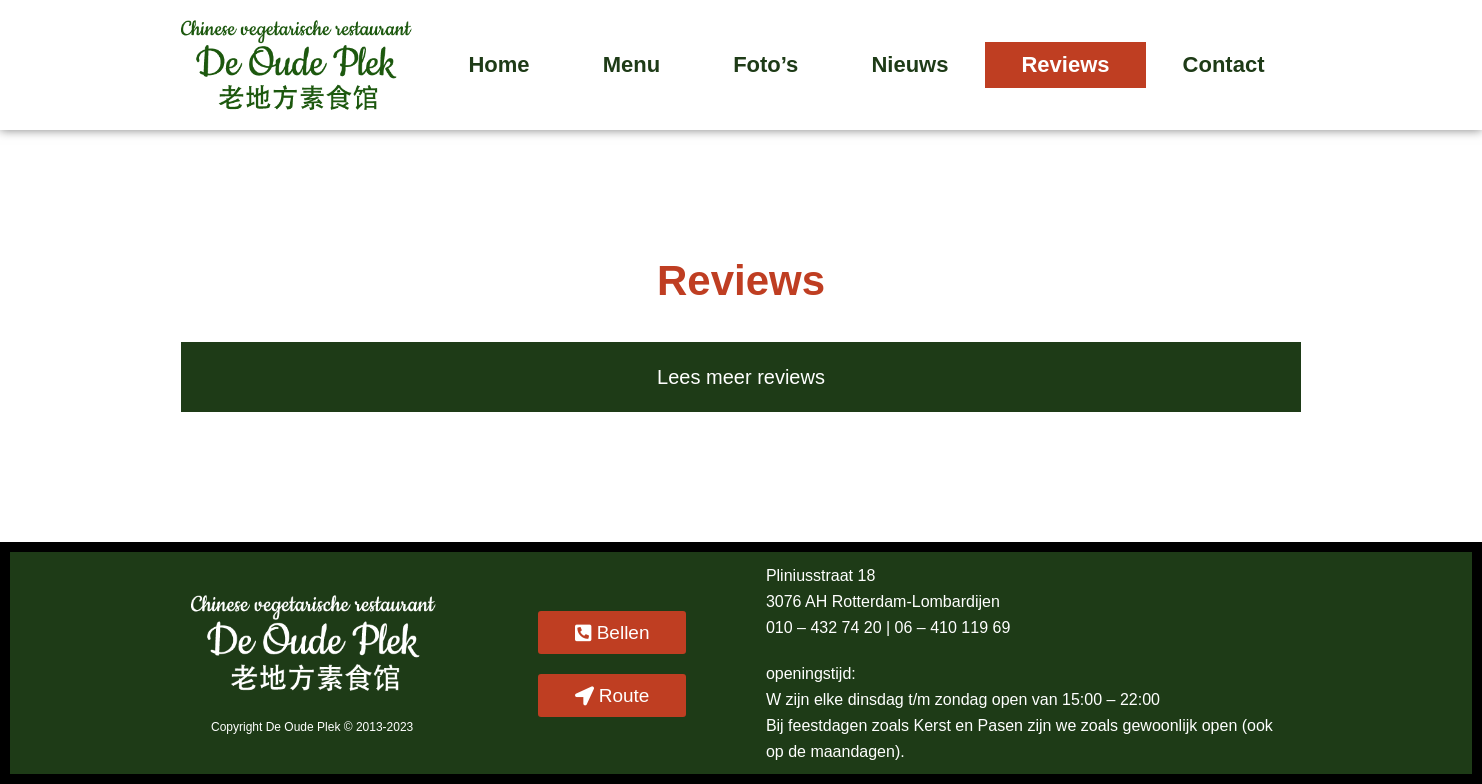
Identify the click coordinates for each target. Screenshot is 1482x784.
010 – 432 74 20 (826, 627)
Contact (1224, 64)
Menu (631, 64)
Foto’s (765, 64)
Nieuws (909, 64)
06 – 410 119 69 (953, 627)
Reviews (1065, 64)
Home (498, 64)
